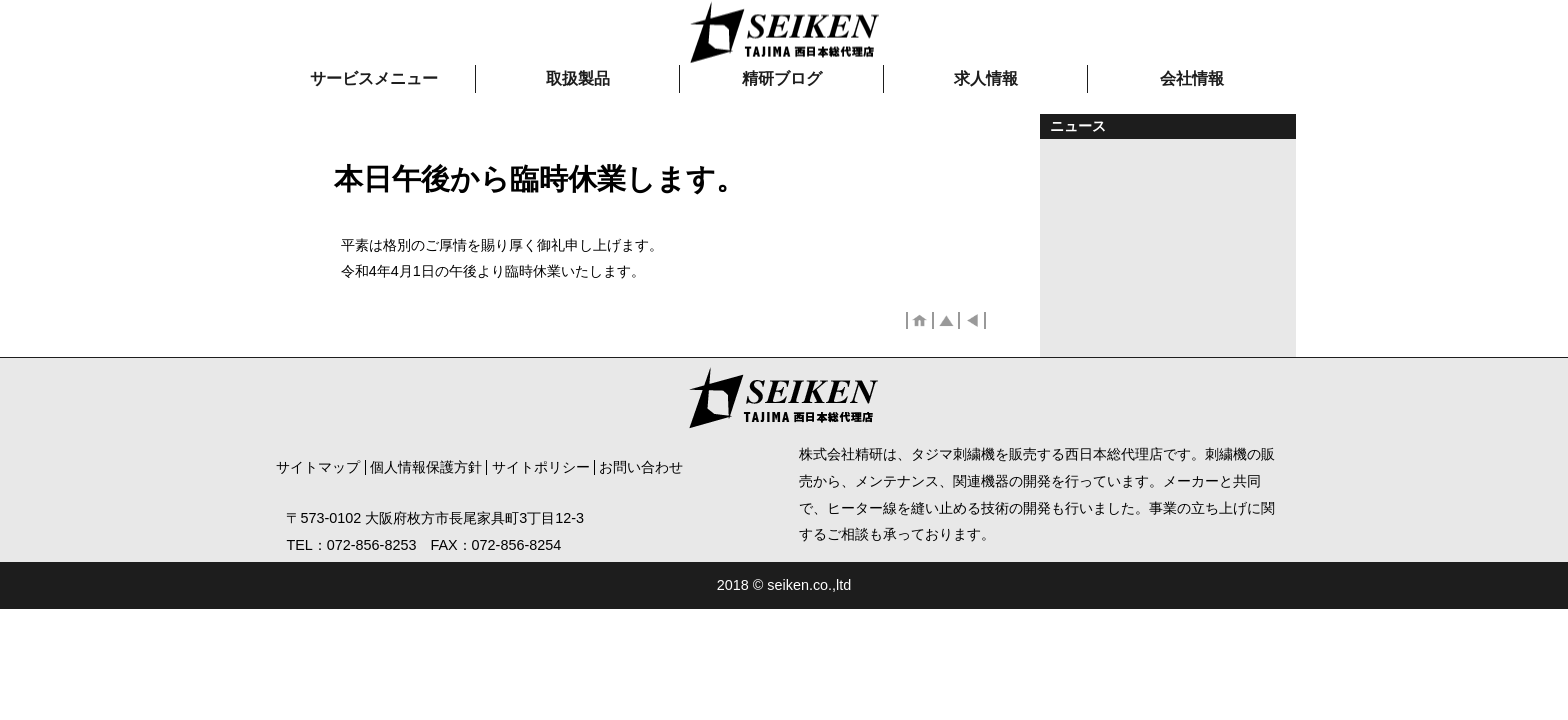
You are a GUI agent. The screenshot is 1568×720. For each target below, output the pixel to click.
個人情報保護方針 (426, 467)
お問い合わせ (641, 467)
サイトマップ (318, 467)
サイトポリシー (541, 467)
